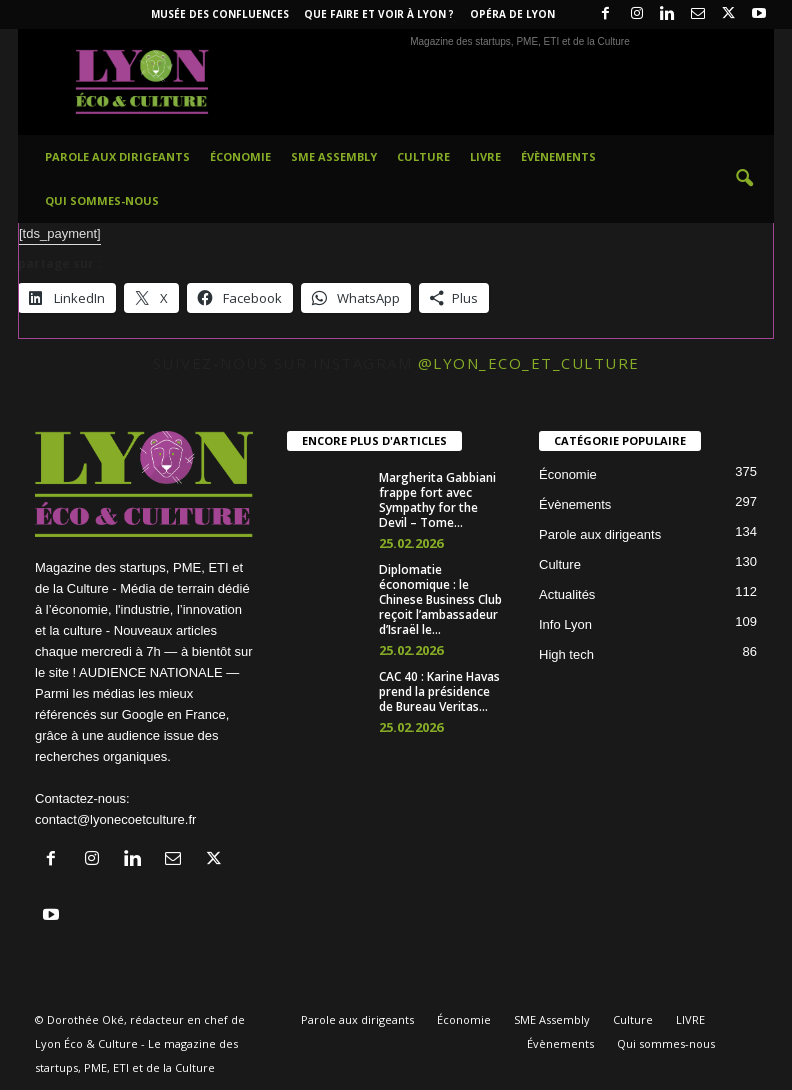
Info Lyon (565, 624)
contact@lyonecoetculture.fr (115, 819)
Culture (423, 156)
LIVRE (485, 156)
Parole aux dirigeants (117, 156)
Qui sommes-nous (102, 200)
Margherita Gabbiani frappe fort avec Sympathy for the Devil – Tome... (437, 500)
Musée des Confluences (220, 14)
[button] (744, 179)
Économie (240, 156)
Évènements (558, 156)
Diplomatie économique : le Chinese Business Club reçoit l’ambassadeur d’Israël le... (440, 599)
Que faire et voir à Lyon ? (379, 14)
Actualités (567, 594)
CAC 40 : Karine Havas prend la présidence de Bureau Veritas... (439, 691)
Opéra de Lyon (512, 14)
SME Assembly (334, 156)
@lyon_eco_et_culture (529, 363)
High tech (566, 654)
